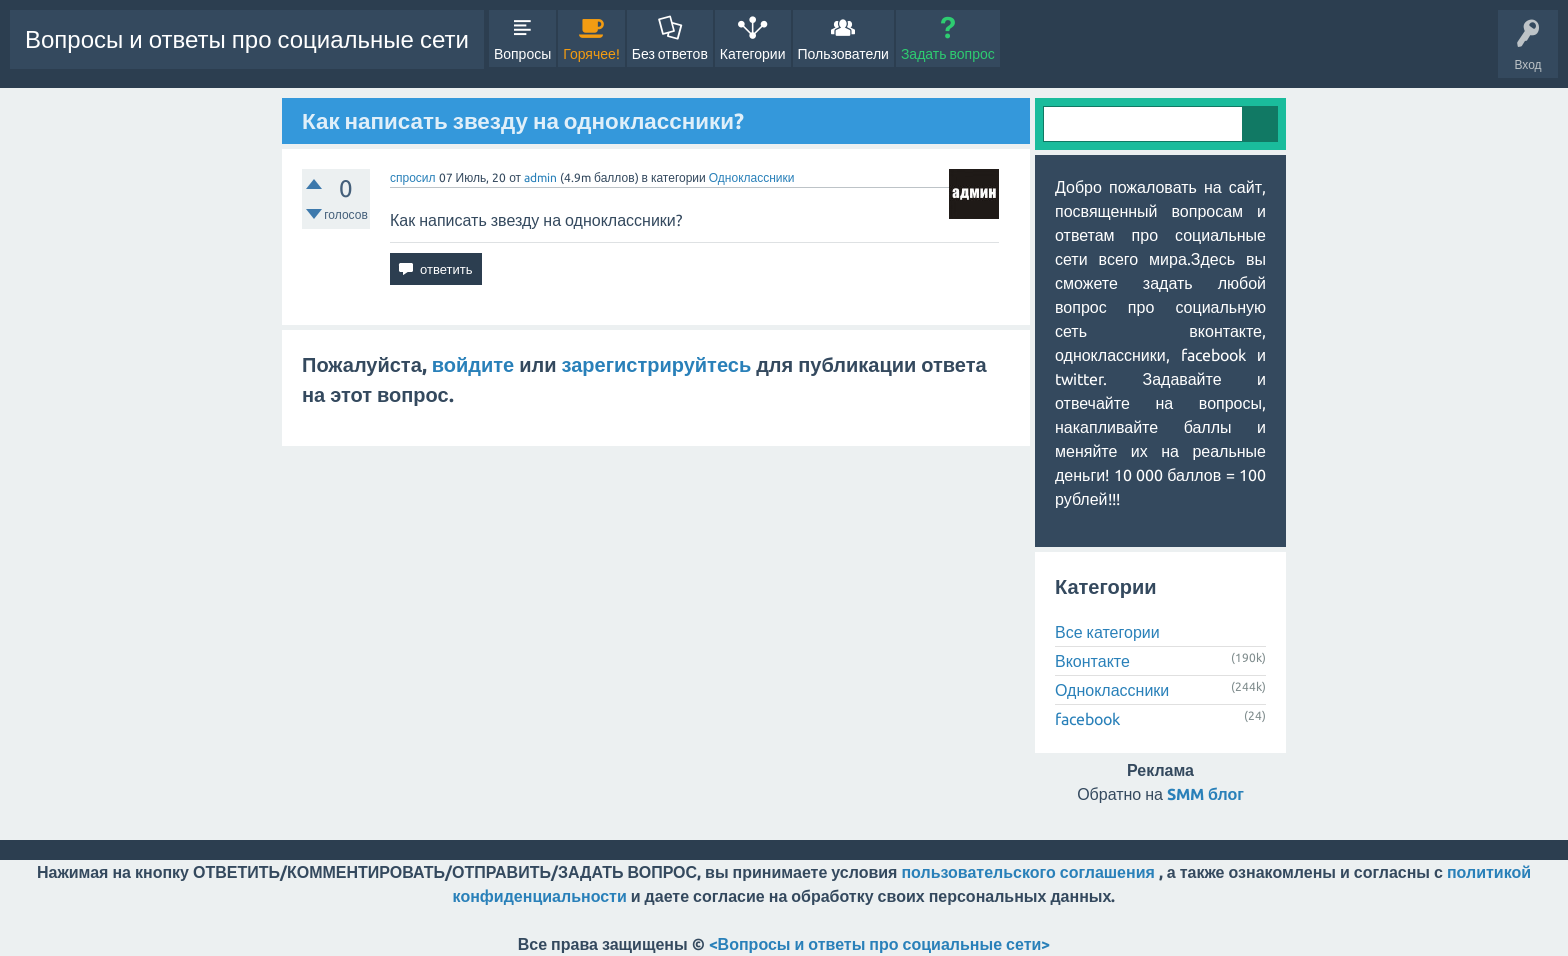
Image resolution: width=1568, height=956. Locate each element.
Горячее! (591, 54)
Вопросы (522, 54)
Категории (753, 54)
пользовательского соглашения (1027, 872)
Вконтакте (1092, 661)
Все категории (1107, 632)
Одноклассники (752, 177)
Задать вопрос (948, 54)
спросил (413, 177)
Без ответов (670, 54)
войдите (473, 364)
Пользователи (843, 54)
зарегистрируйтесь (657, 364)
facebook (1087, 719)
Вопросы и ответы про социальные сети (247, 39)
